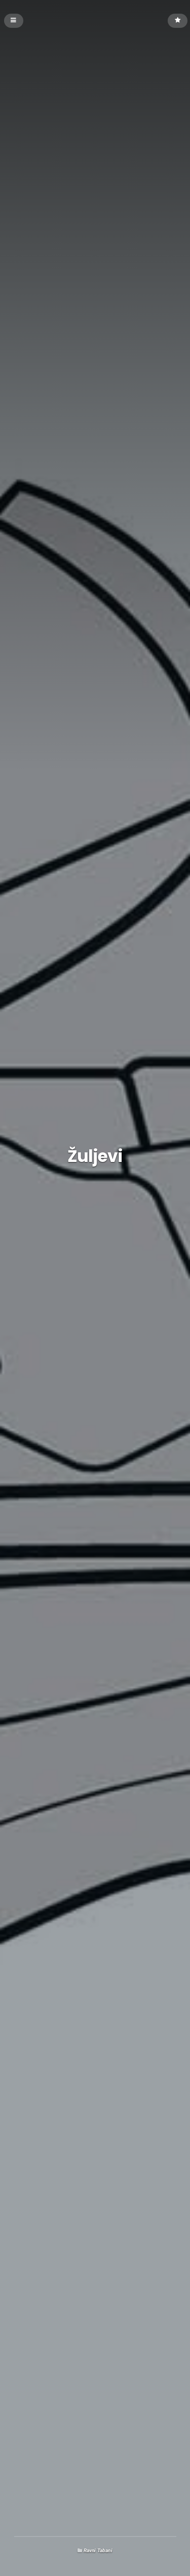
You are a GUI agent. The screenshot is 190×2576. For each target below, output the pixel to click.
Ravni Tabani (98, 2550)
